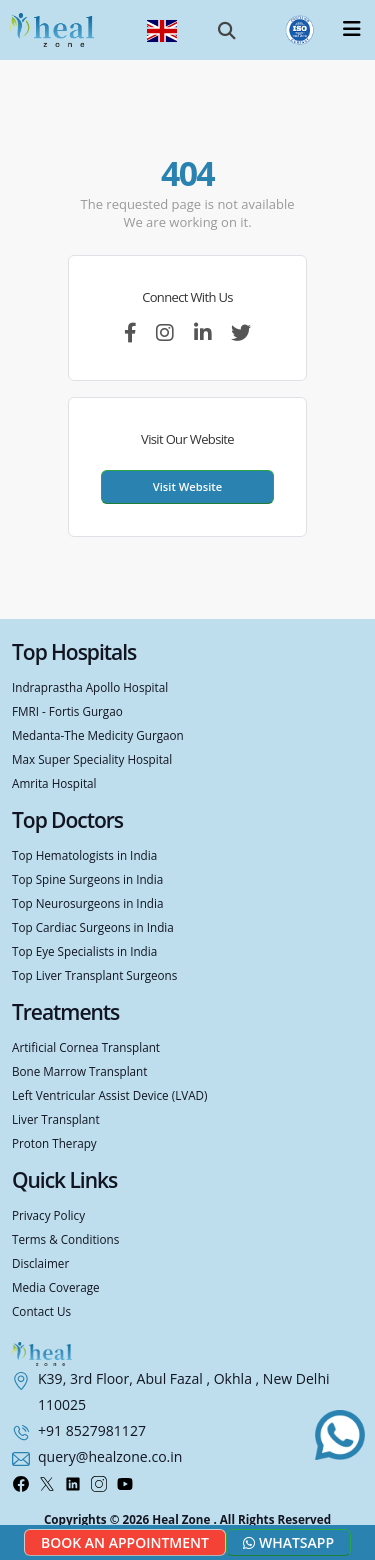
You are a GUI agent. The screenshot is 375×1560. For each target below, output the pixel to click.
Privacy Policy (48, 1215)
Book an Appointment (125, 1542)
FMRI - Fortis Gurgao (67, 711)
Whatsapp (288, 1542)
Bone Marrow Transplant (79, 1071)
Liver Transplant (56, 1119)
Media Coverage (56, 1287)
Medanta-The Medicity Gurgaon (98, 735)
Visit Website (187, 486)
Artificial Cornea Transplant (86, 1047)
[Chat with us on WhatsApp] (340, 1435)
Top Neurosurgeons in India (87, 903)
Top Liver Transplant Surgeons (94, 975)
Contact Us (41, 1311)
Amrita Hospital (54, 783)
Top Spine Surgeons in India (87, 879)
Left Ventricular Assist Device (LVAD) (110, 1095)
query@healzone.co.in (110, 1456)
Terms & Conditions (65, 1239)
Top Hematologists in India (84, 855)
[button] (227, 30)
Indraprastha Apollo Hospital (90, 687)
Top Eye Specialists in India (84, 951)
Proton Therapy (54, 1143)
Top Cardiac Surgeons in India (93, 927)
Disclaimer (40, 1263)
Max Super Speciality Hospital (92, 759)
